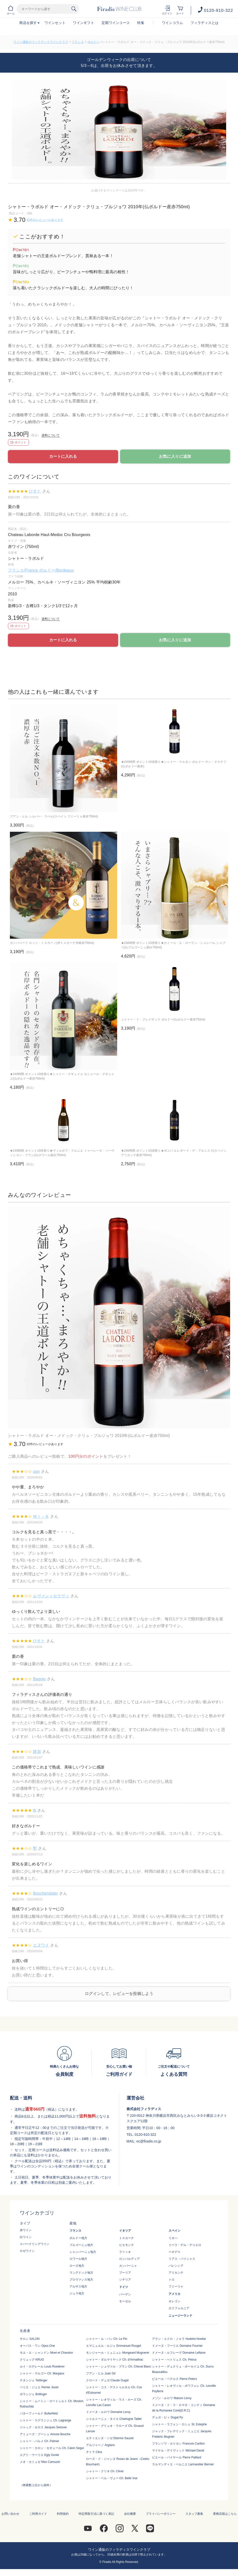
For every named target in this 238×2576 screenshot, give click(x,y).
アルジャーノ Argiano (100, 2445)
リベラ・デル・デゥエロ (185, 2245)
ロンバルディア (129, 2259)
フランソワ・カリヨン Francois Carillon (178, 2443)
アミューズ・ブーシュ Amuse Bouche (45, 2434)
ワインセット (55, 23)
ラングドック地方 (81, 2272)
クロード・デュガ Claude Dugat (107, 2380)
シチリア (125, 2279)
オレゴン (174, 2301)
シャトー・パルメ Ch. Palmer (39, 2441)
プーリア (125, 2272)
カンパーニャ (128, 2265)
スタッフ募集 (194, 2513)
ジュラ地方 (76, 2293)
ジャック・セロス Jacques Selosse (43, 2427)
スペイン (174, 2230)
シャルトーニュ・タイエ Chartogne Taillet (114, 2419)
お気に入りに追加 (175, 456)
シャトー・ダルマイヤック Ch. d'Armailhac (114, 2359)
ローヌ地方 (76, 2265)
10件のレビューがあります (44, 220)
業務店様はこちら (225, 2513)
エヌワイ (41, 1945)
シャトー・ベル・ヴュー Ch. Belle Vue (111, 2478)
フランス (78, 42)
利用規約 (63, 2513)
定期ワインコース (116, 23)
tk (34, 1810)
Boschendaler (45, 1893)
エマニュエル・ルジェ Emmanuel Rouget (113, 2345)
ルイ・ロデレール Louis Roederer (42, 2366)
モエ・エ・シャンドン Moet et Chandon (46, 2352)
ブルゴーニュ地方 (81, 2245)
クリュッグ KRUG (32, 2359)
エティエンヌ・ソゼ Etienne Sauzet (110, 2438)
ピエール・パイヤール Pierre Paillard (176, 2457)
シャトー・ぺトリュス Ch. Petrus (174, 2359)
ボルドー (93, 42)
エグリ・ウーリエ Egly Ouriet (39, 2455)
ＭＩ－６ (41, 1516)
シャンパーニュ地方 (82, 2252)
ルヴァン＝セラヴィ (51, 1596)
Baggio (39, 1679)
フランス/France (23, 570)
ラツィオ (125, 2252)
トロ (171, 2279)
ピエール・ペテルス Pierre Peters (174, 2379)
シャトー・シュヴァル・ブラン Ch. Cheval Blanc (118, 2366)
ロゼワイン (27, 2251)
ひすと (35, 491)
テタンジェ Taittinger (33, 2380)
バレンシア (176, 2265)
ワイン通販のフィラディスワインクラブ (40, 42)
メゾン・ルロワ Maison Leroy (171, 2398)
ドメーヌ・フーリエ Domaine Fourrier (177, 2345)
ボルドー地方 (78, 2238)
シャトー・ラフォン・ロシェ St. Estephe (179, 2424)
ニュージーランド (180, 2315)
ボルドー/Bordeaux (56, 570)
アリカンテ (176, 2272)
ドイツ (123, 2287)
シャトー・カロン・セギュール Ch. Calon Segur (52, 2448)
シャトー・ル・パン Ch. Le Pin (106, 2339)
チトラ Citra (94, 2452)
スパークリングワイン (34, 2244)
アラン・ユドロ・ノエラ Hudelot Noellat (179, 2339)
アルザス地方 (78, 2286)
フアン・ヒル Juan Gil (100, 2373)
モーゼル (125, 2301)
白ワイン (26, 2237)
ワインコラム (172, 23)
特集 (140, 23)
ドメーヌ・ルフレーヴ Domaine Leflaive (178, 2352)
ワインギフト (83, 23)
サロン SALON (30, 2339)
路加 (37, 1751)
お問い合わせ (10, 2513)
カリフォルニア (179, 2308)
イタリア (125, 2230)
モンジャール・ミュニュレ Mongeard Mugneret (117, 2352)
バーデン (125, 2294)
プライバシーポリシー (160, 2513)
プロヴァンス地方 (81, 2279)
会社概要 (130, 2513)
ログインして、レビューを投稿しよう (119, 1994)
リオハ (173, 2238)
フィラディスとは (205, 23)
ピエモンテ (126, 2245)
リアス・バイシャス (182, 2259)
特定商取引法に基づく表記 (96, 2513)
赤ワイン (26, 2230)
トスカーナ (126, 2238)
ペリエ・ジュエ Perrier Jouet (39, 2387)
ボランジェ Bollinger (33, 2394)
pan (36, 1471)
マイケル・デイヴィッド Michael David (178, 2450)
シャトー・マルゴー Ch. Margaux (42, 2373)
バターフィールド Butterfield (39, 2413)
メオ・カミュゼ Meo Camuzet (40, 2462)
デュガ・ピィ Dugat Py (167, 2417)
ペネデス (174, 2252)
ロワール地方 (78, 2259)
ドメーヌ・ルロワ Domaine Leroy (108, 2412)
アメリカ (174, 2294)
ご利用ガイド (38, 2513)
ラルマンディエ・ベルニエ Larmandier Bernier (183, 2464)
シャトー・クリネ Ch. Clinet (105, 2471)
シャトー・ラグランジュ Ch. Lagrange (45, 2420)
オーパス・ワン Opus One (37, 2345)
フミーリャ (176, 2286)
